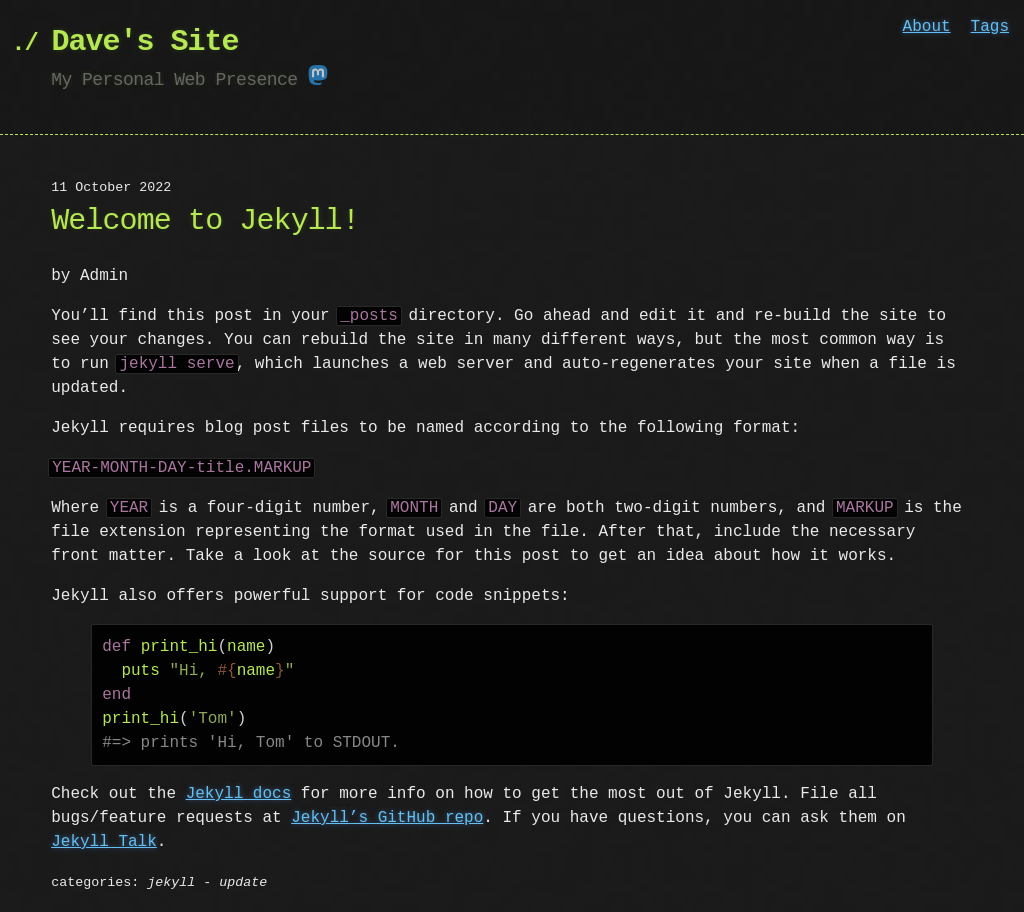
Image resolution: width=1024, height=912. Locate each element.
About (927, 27)
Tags (990, 27)
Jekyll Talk (104, 840)
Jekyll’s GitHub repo (387, 816)
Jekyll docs (239, 792)
